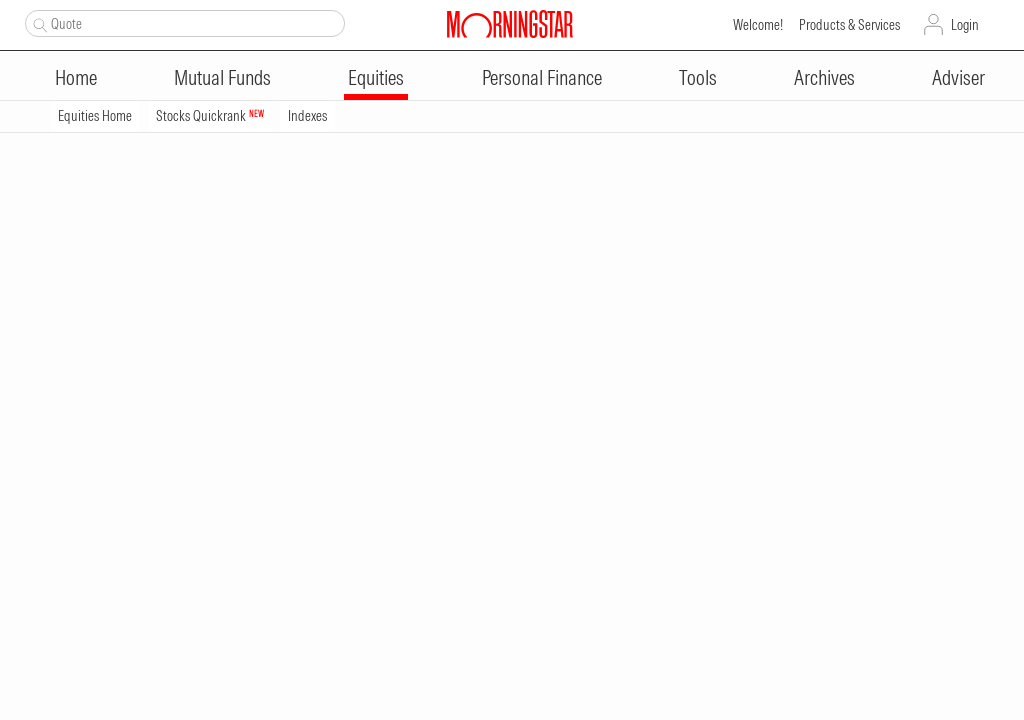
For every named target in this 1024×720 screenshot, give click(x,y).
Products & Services (849, 25)
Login (965, 25)
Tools (698, 77)
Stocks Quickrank (210, 116)
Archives (824, 77)
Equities (376, 77)
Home (76, 77)
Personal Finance (542, 77)
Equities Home (95, 116)
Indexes (307, 116)
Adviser (958, 77)
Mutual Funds (222, 77)
